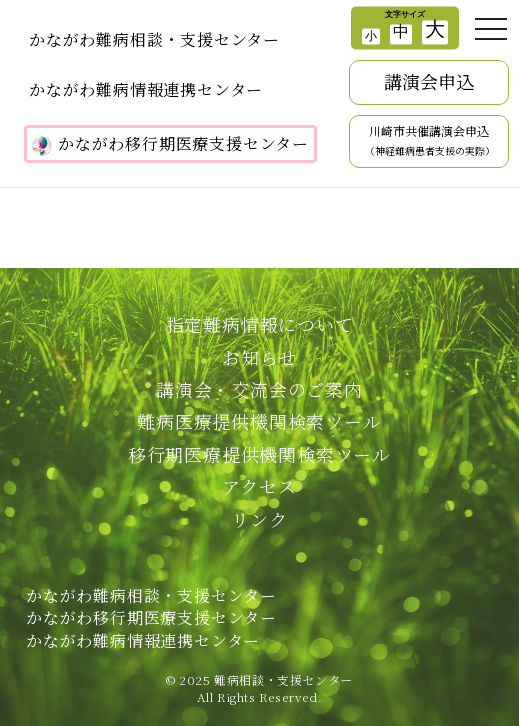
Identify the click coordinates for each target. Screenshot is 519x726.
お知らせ (259, 357)
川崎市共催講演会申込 (430, 141)
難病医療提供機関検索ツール (259, 421)
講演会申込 (429, 81)
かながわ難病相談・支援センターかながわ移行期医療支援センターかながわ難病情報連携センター (151, 618)
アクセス (259, 486)
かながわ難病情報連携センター (146, 89)
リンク (259, 519)
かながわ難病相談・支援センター (154, 39)
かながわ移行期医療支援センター (170, 144)
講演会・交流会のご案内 (259, 389)
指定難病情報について (260, 324)
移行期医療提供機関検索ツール (259, 454)
